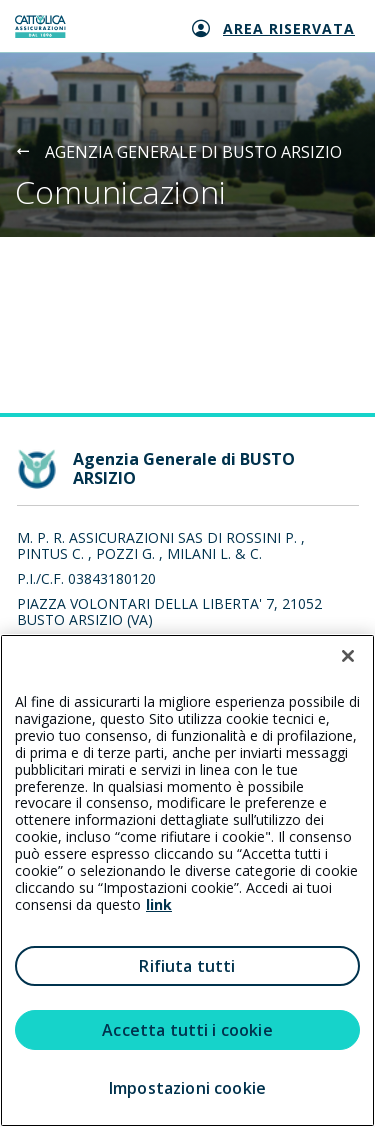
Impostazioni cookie (187, 1088)
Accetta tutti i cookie (187, 1030)
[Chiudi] (348, 656)
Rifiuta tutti (187, 966)
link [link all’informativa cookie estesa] (159, 904)
